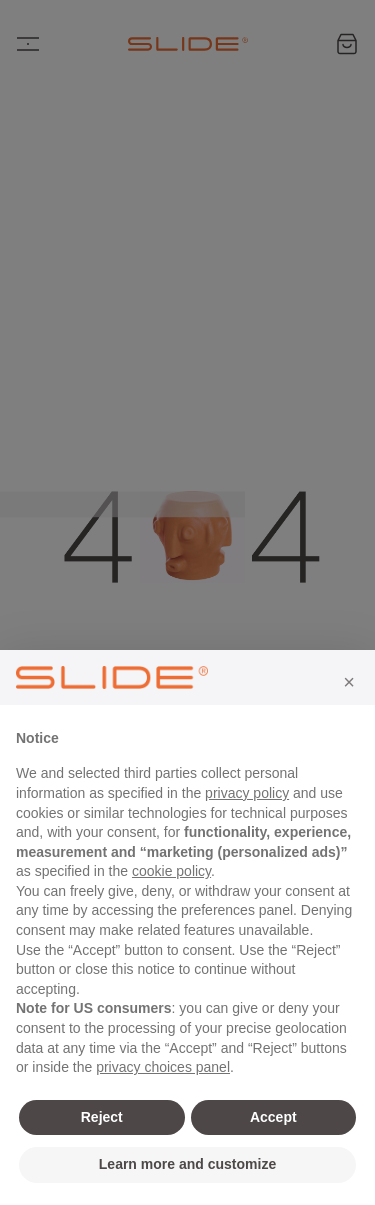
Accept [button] (273, 1117)
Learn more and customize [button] (187, 1164)
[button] (349, 682)
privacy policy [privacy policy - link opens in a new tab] (247, 793)
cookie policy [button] (171, 871)
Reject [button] (102, 1117)
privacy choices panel (163, 1067)
